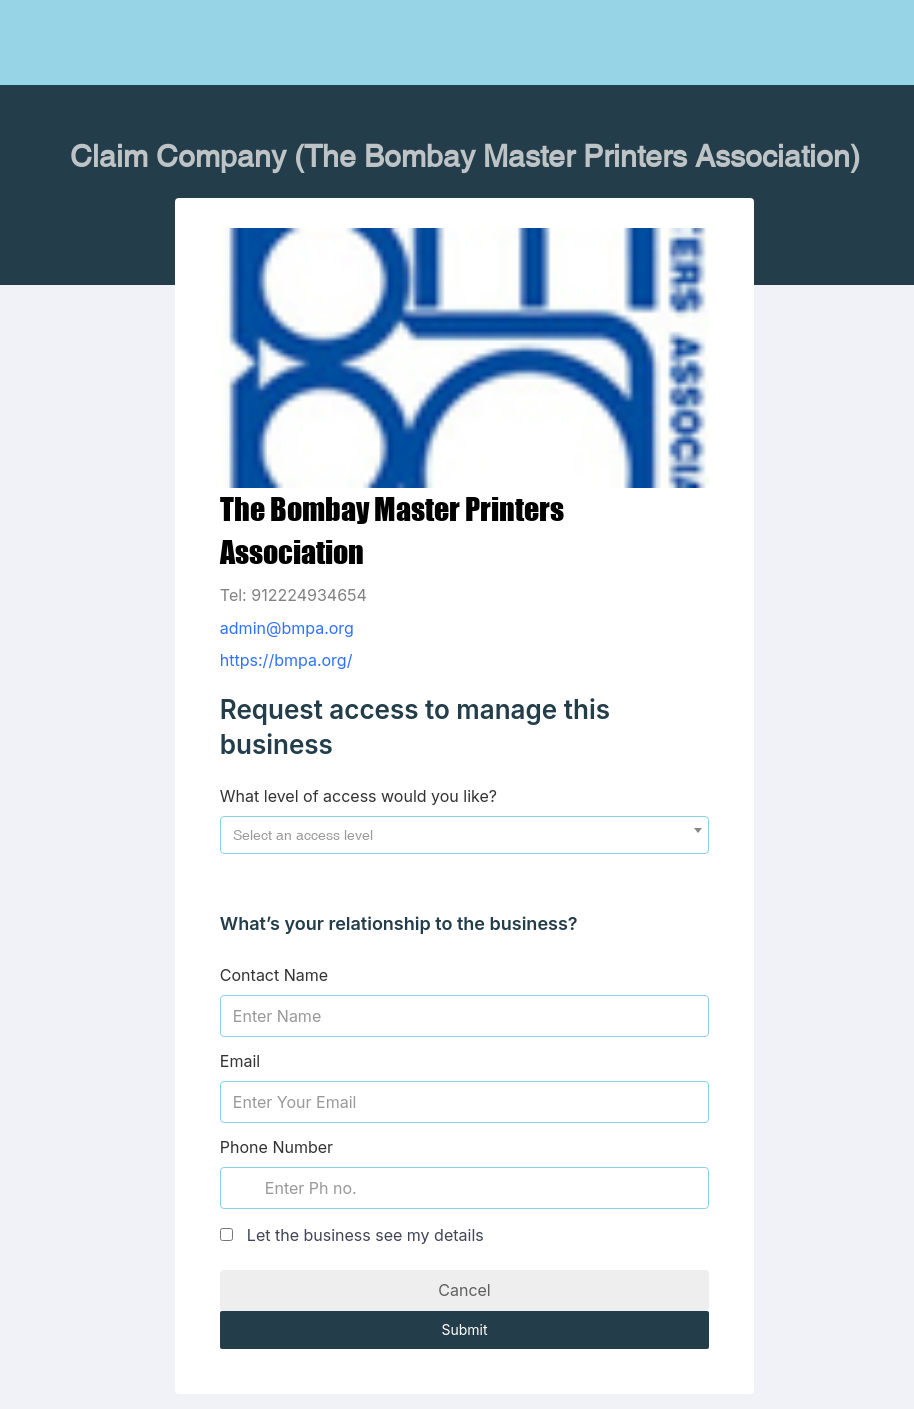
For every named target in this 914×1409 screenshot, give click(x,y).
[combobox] (464, 835)
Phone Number (276, 1147)
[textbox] (464, 835)
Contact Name (274, 975)
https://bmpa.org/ (286, 660)
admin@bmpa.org (287, 628)
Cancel (464, 1290)
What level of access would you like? (358, 796)
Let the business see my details (365, 1235)
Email (240, 1061)
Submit (464, 1329)
